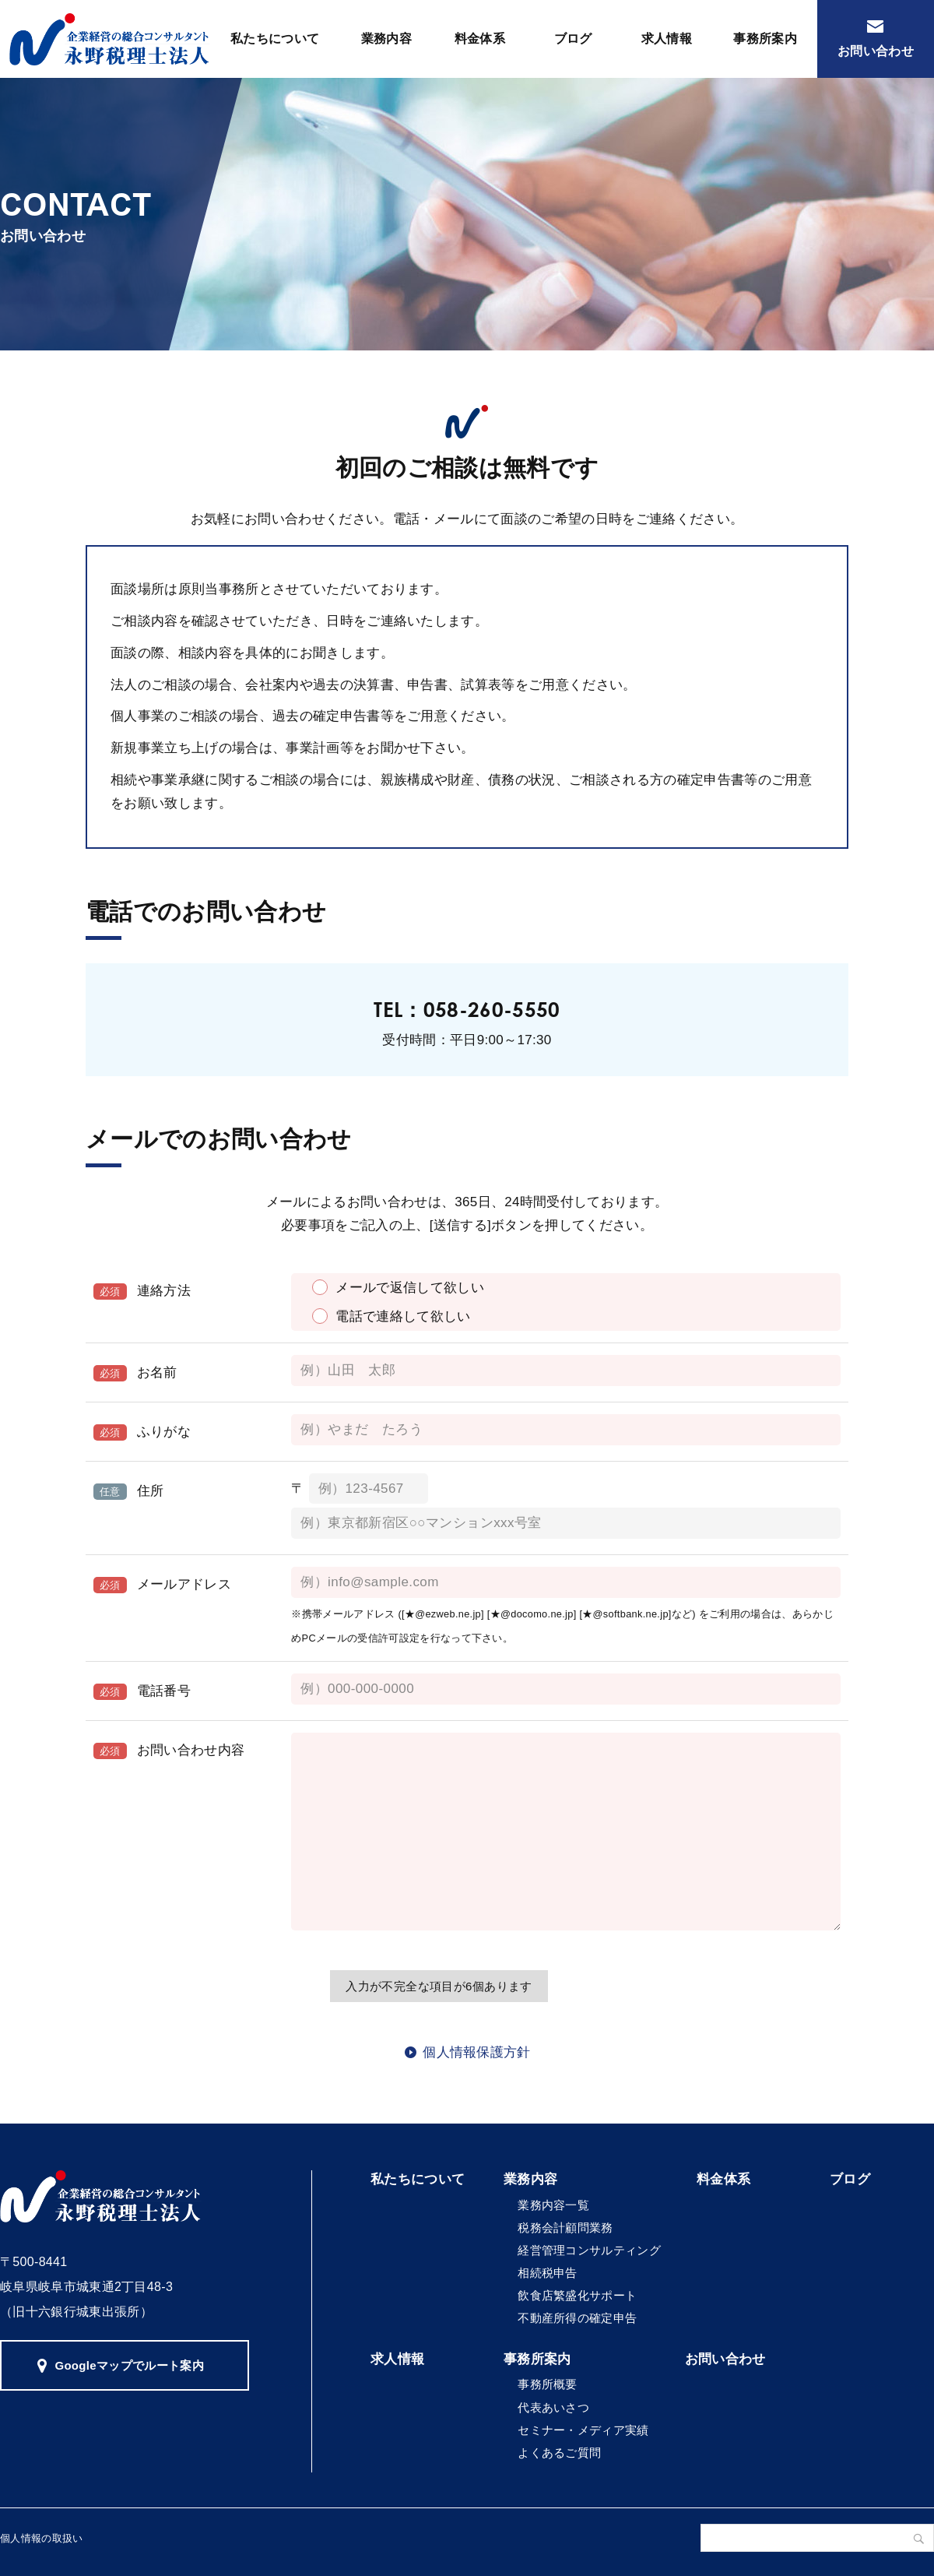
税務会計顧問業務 (565, 2227)
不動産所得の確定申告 (577, 2317)
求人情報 (666, 38)
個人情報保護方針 (477, 2052)
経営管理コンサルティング (589, 2250)
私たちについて (274, 38)
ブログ (573, 38)
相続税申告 (548, 2272)
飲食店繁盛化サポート (577, 2295)
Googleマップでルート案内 (129, 2365)
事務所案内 (765, 38)
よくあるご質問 (559, 2452)
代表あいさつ (553, 2407)
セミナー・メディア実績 (583, 2430)
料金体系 (480, 38)
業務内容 (386, 38)
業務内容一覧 (553, 2205)
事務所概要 (548, 2384)
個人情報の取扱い (41, 2538)
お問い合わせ (875, 51)
